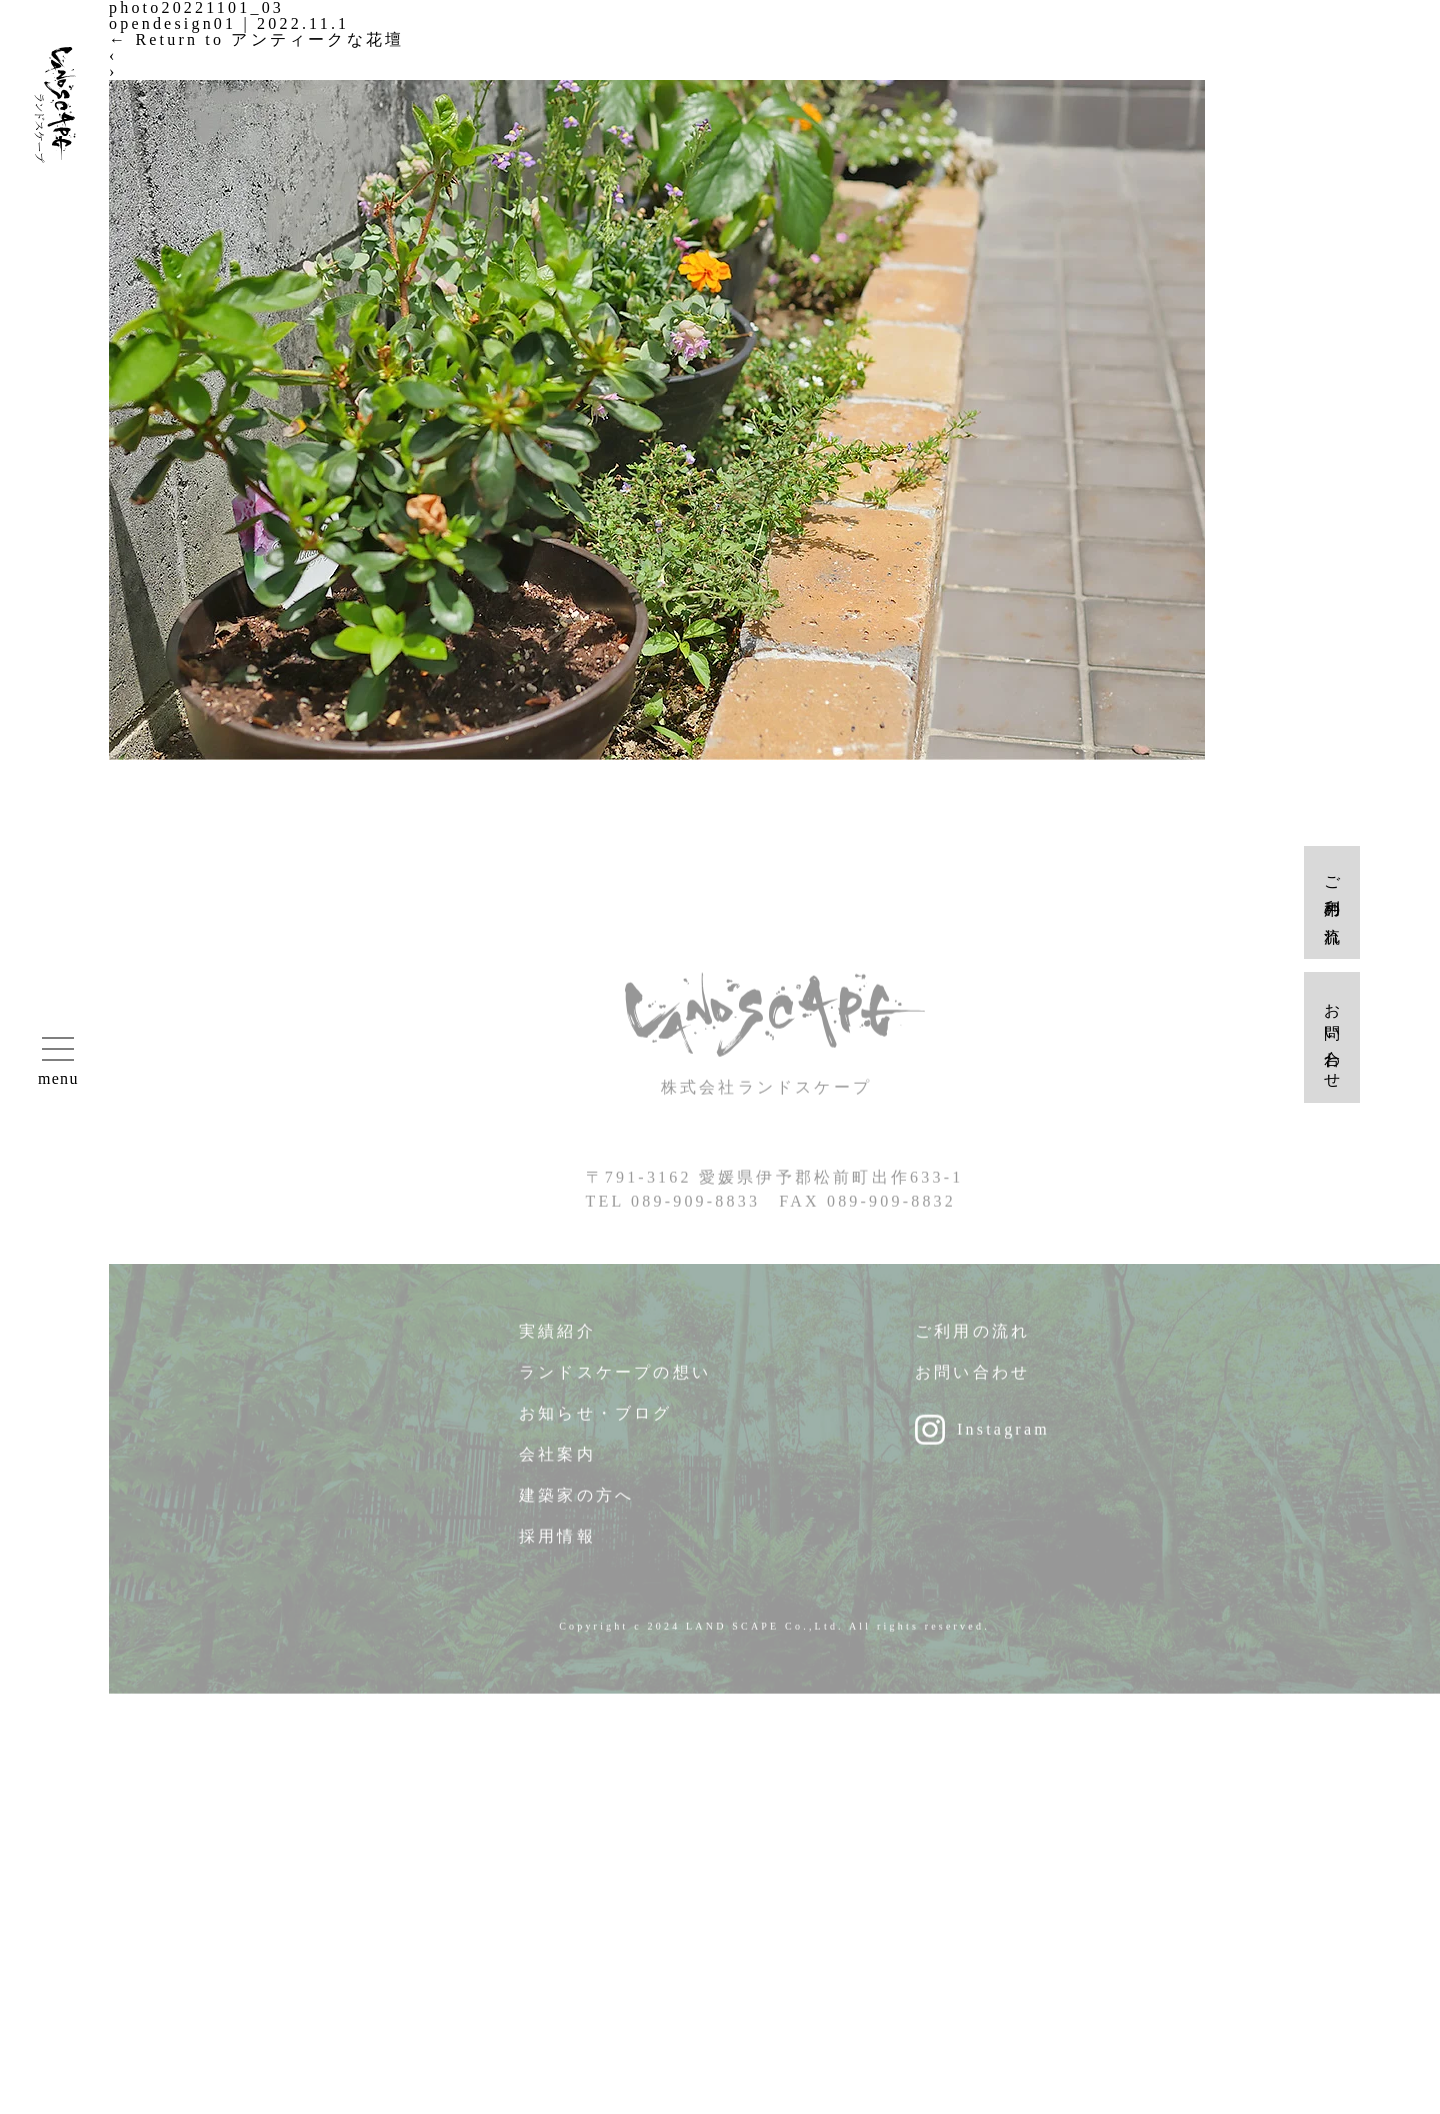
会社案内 (557, 1465)
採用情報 (557, 1547)
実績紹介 (557, 1342)
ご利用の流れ (972, 1342)
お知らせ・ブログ (596, 1424)
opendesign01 (172, 23)
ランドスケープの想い (615, 1383)
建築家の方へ (576, 1506)
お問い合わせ (972, 1383)
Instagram (1003, 1440)
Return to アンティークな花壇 (256, 39)
